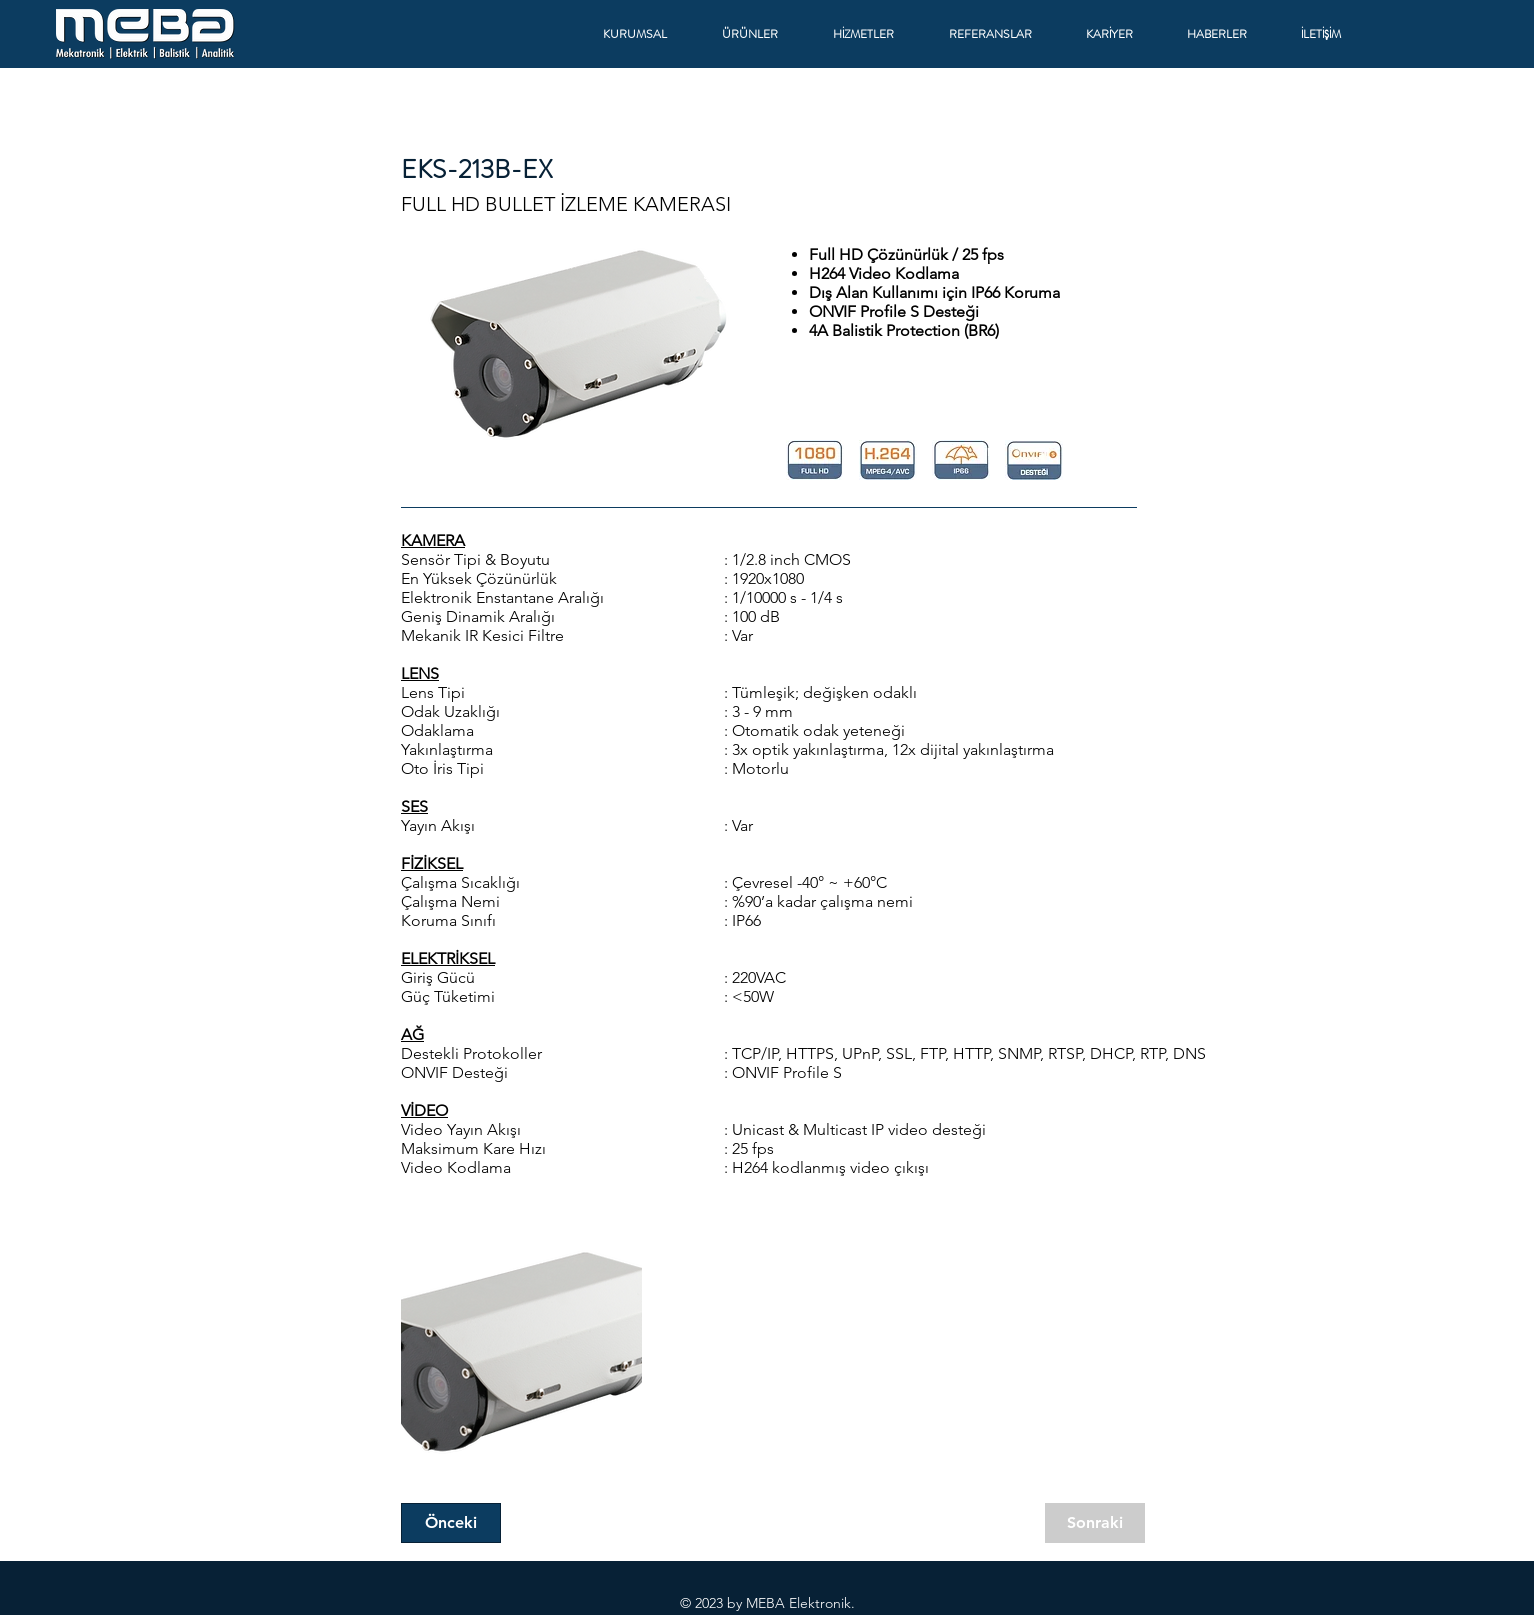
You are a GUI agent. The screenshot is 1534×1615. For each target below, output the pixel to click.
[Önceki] (451, 1523)
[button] (647, 34)
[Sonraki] (1095, 1523)
